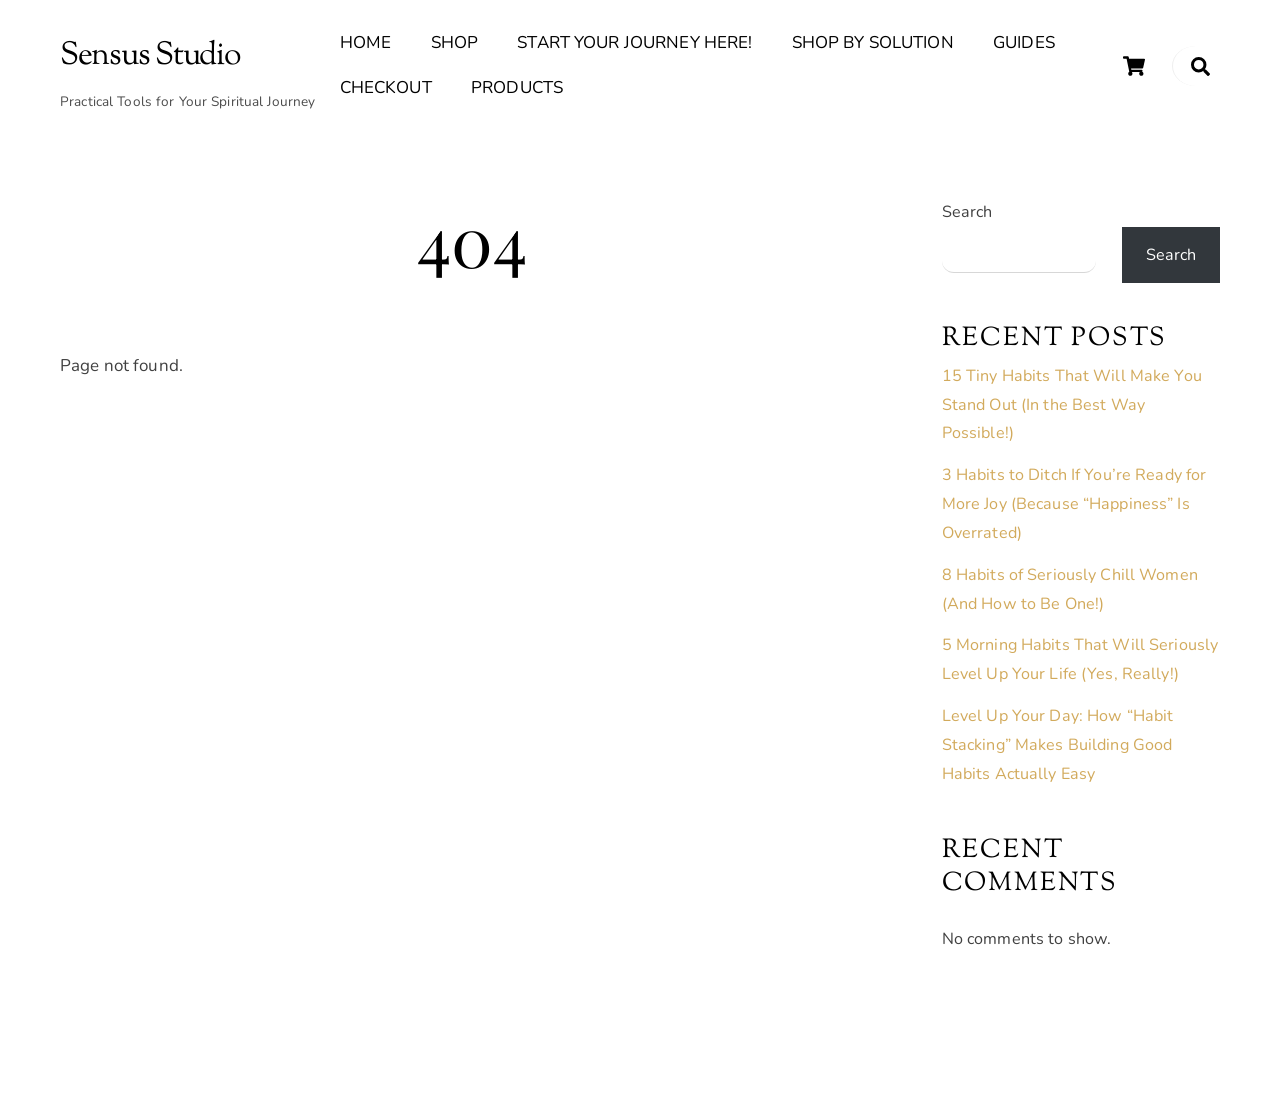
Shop (455, 42)
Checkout (386, 87)
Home (366, 42)
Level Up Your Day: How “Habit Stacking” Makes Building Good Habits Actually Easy (1058, 745)
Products (517, 87)
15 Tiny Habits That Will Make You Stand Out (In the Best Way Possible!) (1072, 405)
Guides (1024, 42)
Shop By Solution (873, 42)
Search (967, 212)
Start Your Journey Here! (634, 42)
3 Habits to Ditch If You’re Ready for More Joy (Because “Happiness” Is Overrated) (1074, 504)
